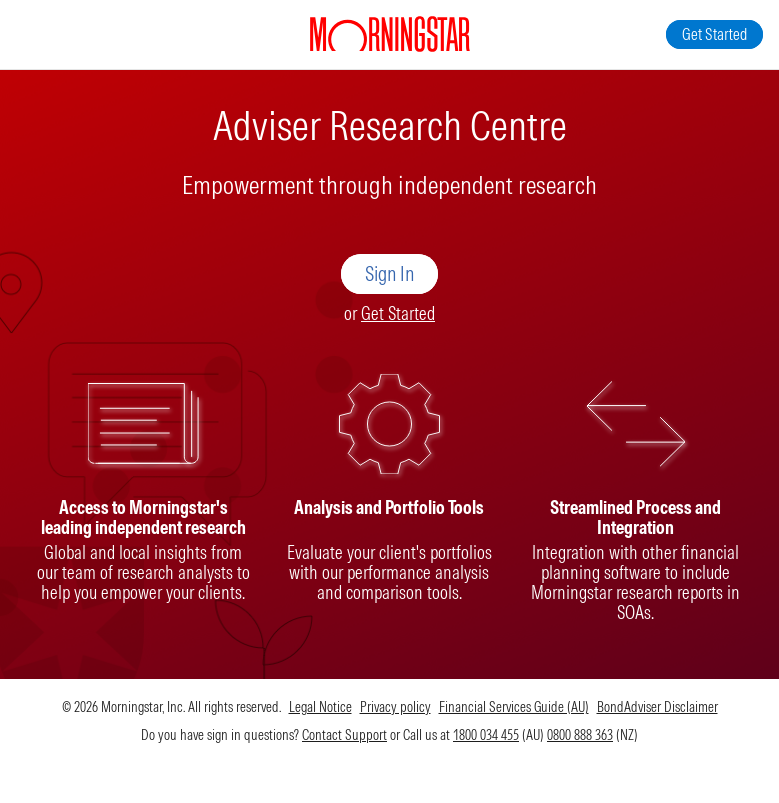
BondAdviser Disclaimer (657, 707)
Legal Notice (320, 707)
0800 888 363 (580, 735)
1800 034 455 (486, 735)
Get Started (398, 313)
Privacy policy (395, 707)
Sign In (389, 273)
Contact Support (344, 735)
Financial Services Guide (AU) (514, 707)
